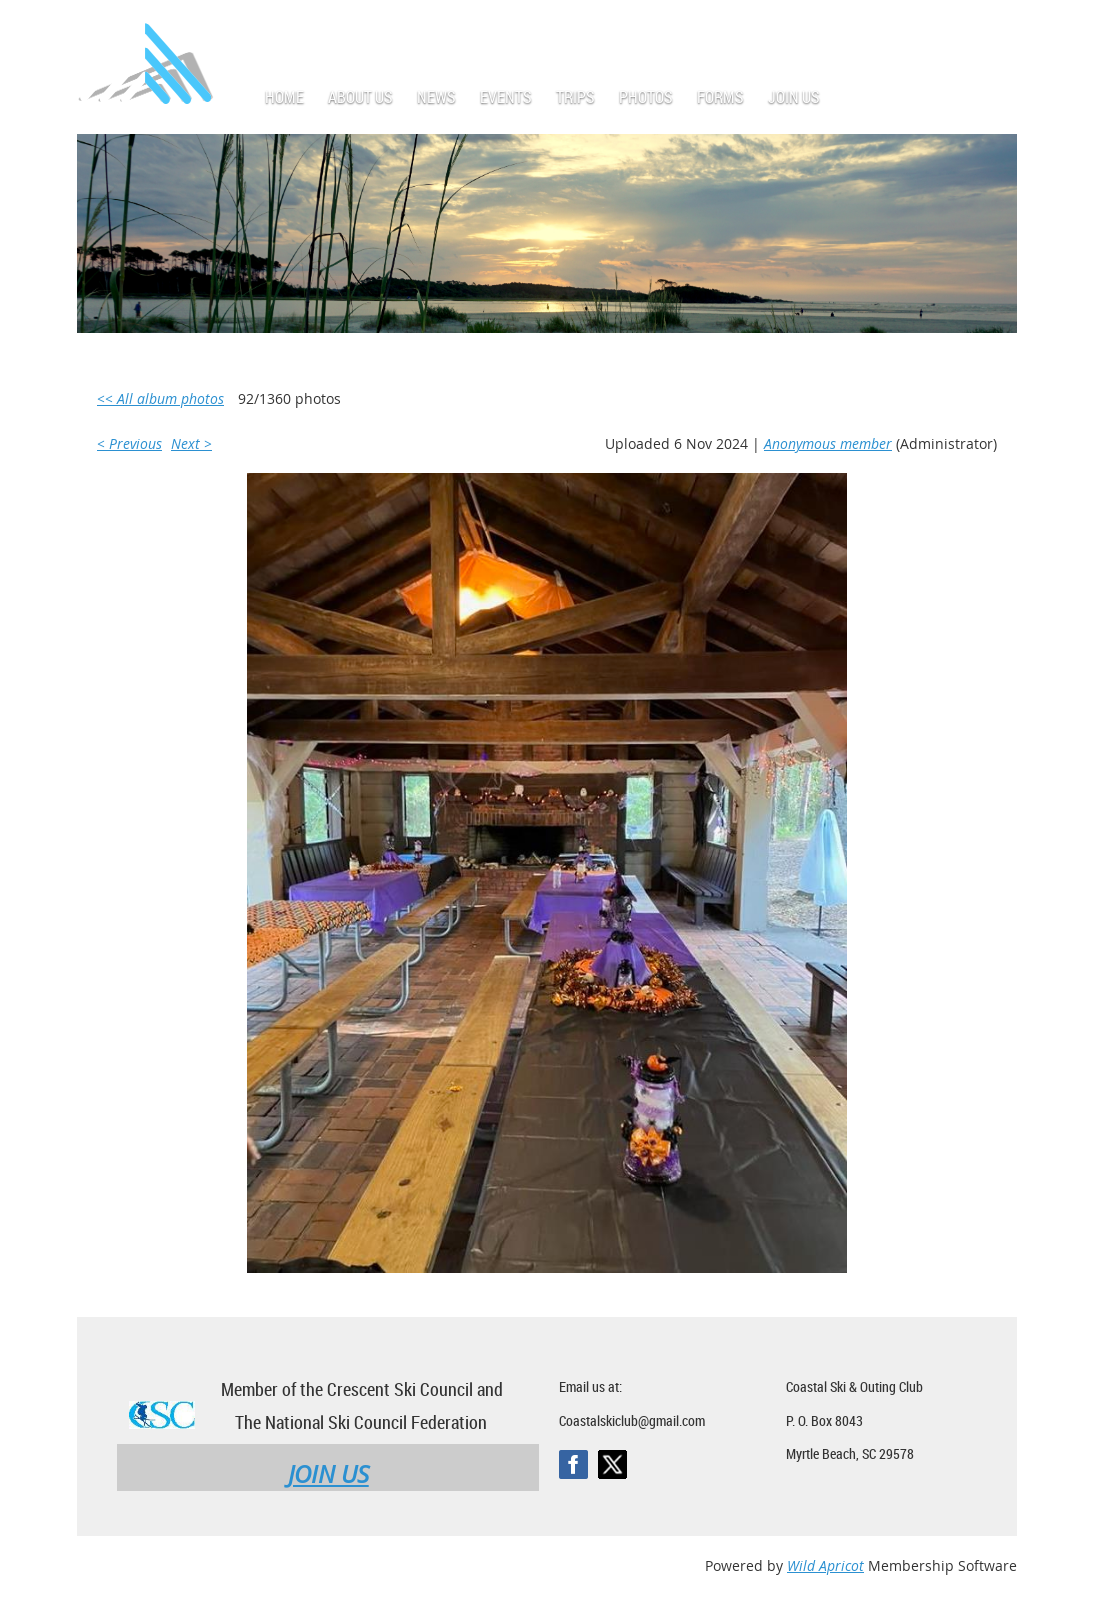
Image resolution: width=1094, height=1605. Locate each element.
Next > (191, 443)
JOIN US (328, 1474)
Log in (997, 29)
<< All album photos (160, 398)
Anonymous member (828, 443)
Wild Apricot (825, 1565)
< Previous (129, 443)
